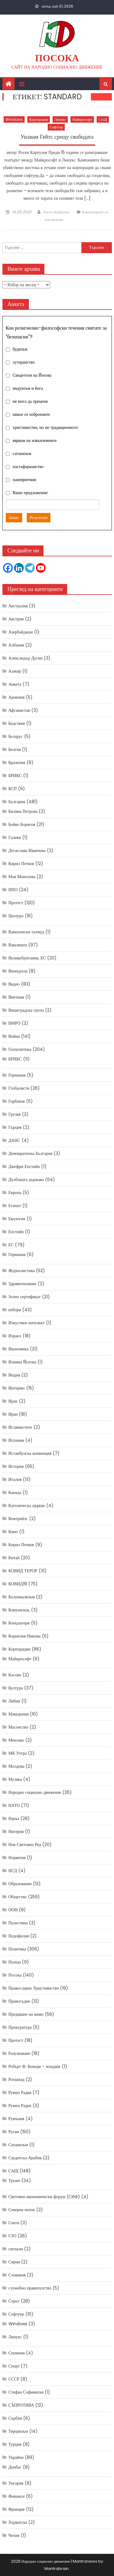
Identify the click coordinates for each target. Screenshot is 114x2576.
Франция (17, 2509)
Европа (15, 1193)
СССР (14, 2379)
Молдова (17, 1766)
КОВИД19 (18, 1584)
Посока (57, 58)
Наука (14, 1818)
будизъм (20, 349)
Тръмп (14, 2180)
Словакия (17, 2275)
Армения (17, 697)
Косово (15, 1675)
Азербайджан (21, 632)
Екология (17, 1219)
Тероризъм (18, 2431)
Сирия (14, 2262)
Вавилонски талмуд (26, 932)
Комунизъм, (19, 1610)
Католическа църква (27, 1505)
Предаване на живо (26, 2014)
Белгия (15, 749)
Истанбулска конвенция (30, 1453)
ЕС (11, 1245)
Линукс (60, 119)
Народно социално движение (35, 1792)
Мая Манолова (22, 877)
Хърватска (18, 2522)
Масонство (18, 1727)
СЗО (12, 2236)
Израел (15, 1336)
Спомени (17, 2353)
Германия (17, 1075)
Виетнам (16, 997)
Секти (14, 2223)
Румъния (16, 2119)
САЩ (102, 119)
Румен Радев (20, 2106)
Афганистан (19, 710)
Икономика (19, 1349)
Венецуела (18, 971)
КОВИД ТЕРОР (23, 1571)
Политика (17, 1949)
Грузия (15, 1114)
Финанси (17, 2496)
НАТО (14, 1805)
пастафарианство (28, 466)
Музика (15, 1779)
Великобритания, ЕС (27, 958)
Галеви (15, 837)
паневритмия (24, 480)
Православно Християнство (34, 1988)
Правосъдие (19, 2001)
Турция (15, 2444)
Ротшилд (17, 2079)
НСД (13, 1871)
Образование (20, 1884)
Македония (19, 1714)
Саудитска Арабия (25, 2158)
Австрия (16, 619)
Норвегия (17, 1858)
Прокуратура (20, 2027)
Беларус (16, 736)
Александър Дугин (26, 658)
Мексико (16, 1740)
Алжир (15, 671)
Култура (16, 1688)
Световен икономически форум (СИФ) (44, 2197)
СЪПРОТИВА (21, 2405)
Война (14, 1036)
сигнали (16, 2249)
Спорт (14, 2366)
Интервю (17, 1388)
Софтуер (56, 127)
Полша (15, 1962)
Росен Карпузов (56, 212)
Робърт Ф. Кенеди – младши (34, 2066)
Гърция (15, 1127)
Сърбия (15, 2418)
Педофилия (19, 1936)
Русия (14, 2132)
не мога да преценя (30, 401)
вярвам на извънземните (35, 440)
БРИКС (15, 775)
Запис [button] (14, 517)
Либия (14, 1701)
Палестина (18, 1923)
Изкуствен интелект (27, 1323)
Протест (16, 903)
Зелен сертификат (25, 1297)
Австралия (18, 606)
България (17, 802)
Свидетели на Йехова (32, 375)
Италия (15, 1479)
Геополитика (20, 1049)
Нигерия (16, 1831)
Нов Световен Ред (25, 1844)
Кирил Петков (21, 863)
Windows (14, 119)
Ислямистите (20, 1427)
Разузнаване (19, 2053)
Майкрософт (82, 119)
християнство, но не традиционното (45, 427)
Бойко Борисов (22, 824)
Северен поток (22, 2210)
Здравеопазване (22, 1284)
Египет (15, 1206)
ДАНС (14, 1140)
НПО (13, 890)
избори (15, 1310)
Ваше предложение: (31, 493)
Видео (14, 984)
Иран (13, 1414)
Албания (16, 645)
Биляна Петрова (23, 811)
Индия (14, 1375)
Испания (16, 1440)
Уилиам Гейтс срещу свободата (56, 137)
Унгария (16, 2483)
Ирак (13, 1401)
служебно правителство (30, 2288)
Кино (13, 1532)
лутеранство (24, 362)
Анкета (15, 684)
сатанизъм (22, 453)
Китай (14, 1558)
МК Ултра (18, 1753)
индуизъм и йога (28, 388)
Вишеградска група (26, 1010)
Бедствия (17, 723)
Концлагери (19, 1623)
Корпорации (38, 119)
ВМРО (15, 1023)
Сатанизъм (18, 2145)
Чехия (14, 2535)
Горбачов (17, 1101)
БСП (13, 789)
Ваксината (18, 945)
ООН (13, 1910)
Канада (15, 1492)
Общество (18, 1897)
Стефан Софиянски (26, 2392)
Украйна (16, 2457)
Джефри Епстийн (24, 1166)
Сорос (14, 2301)
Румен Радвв (20, 2092)
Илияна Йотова (22, 1362)
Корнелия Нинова (25, 1636)
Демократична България (31, 1153)
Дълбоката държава (26, 1179)
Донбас (15, 2467)
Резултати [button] (38, 517)
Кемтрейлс (18, 1518)
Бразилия (17, 762)
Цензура (16, 916)
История (16, 1466)
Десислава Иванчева (27, 850)
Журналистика (22, 1271)
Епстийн (16, 1232)
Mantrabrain (56, 2568)
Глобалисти (19, 1088)
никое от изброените (31, 414)
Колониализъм (22, 1597)
